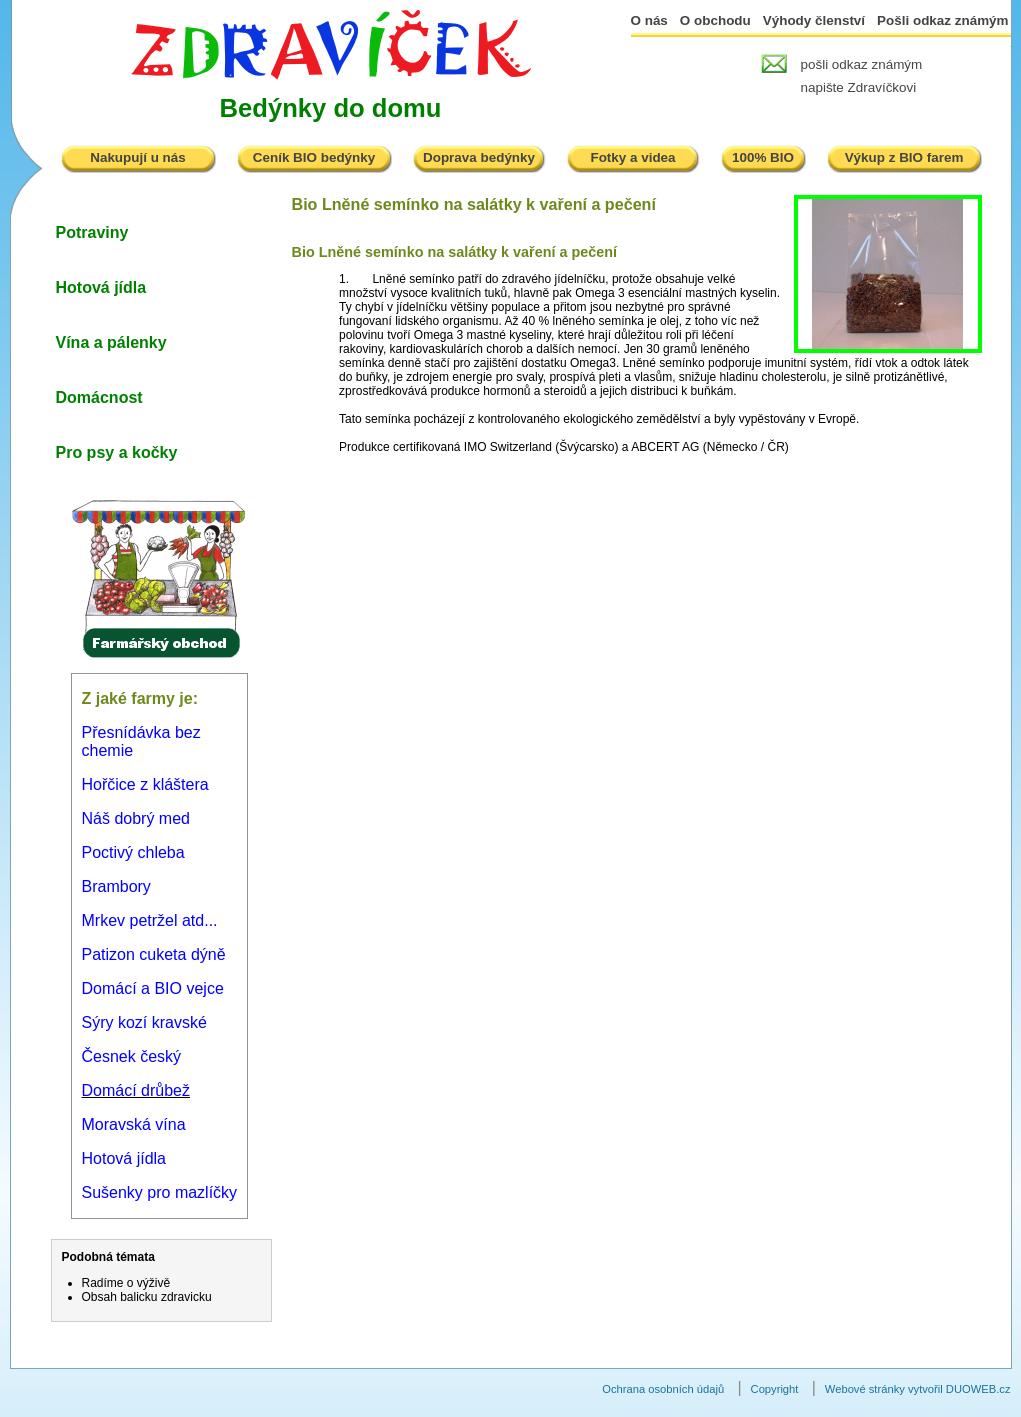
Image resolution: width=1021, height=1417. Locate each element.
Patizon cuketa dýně (154, 954)
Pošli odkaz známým (942, 20)
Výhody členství (814, 20)
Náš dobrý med (136, 818)
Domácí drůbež (136, 1090)
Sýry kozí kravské (144, 1022)
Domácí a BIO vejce (153, 988)
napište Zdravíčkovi (859, 87)
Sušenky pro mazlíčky (160, 1192)
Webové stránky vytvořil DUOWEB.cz (918, 1389)
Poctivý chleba (133, 852)
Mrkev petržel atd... (150, 920)
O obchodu (715, 20)
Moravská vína (134, 1124)
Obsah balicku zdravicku (147, 1297)
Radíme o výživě (126, 1283)
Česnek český (132, 1056)
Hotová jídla (124, 1158)
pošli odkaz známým (862, 64)
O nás (649, 20)
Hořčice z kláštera (145, 784)
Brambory (116, 886)
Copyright (775, 1389)
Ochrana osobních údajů (663, 1389)
